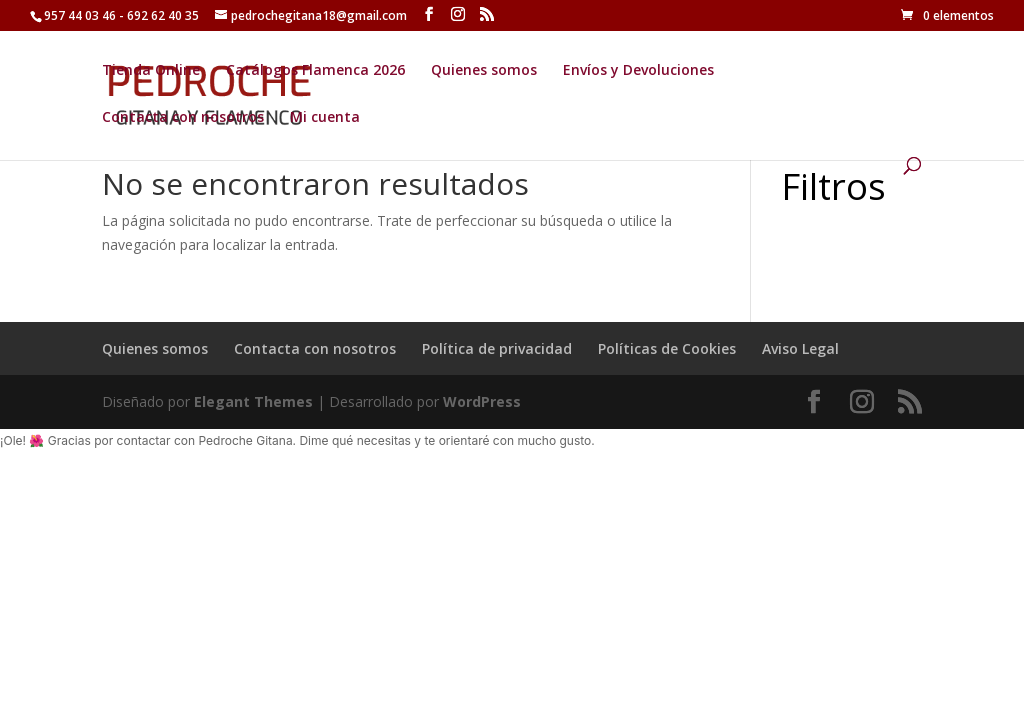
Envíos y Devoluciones (638, 71)
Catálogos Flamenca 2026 (315, 71)
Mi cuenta (325, 118)
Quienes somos (484, 71)
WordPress (482, 401)
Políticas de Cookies (667, 348)
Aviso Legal (800, 348)
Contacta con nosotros (183, 118)
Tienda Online (151, 71)
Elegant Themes (253, 401)
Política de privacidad (497, 348)
